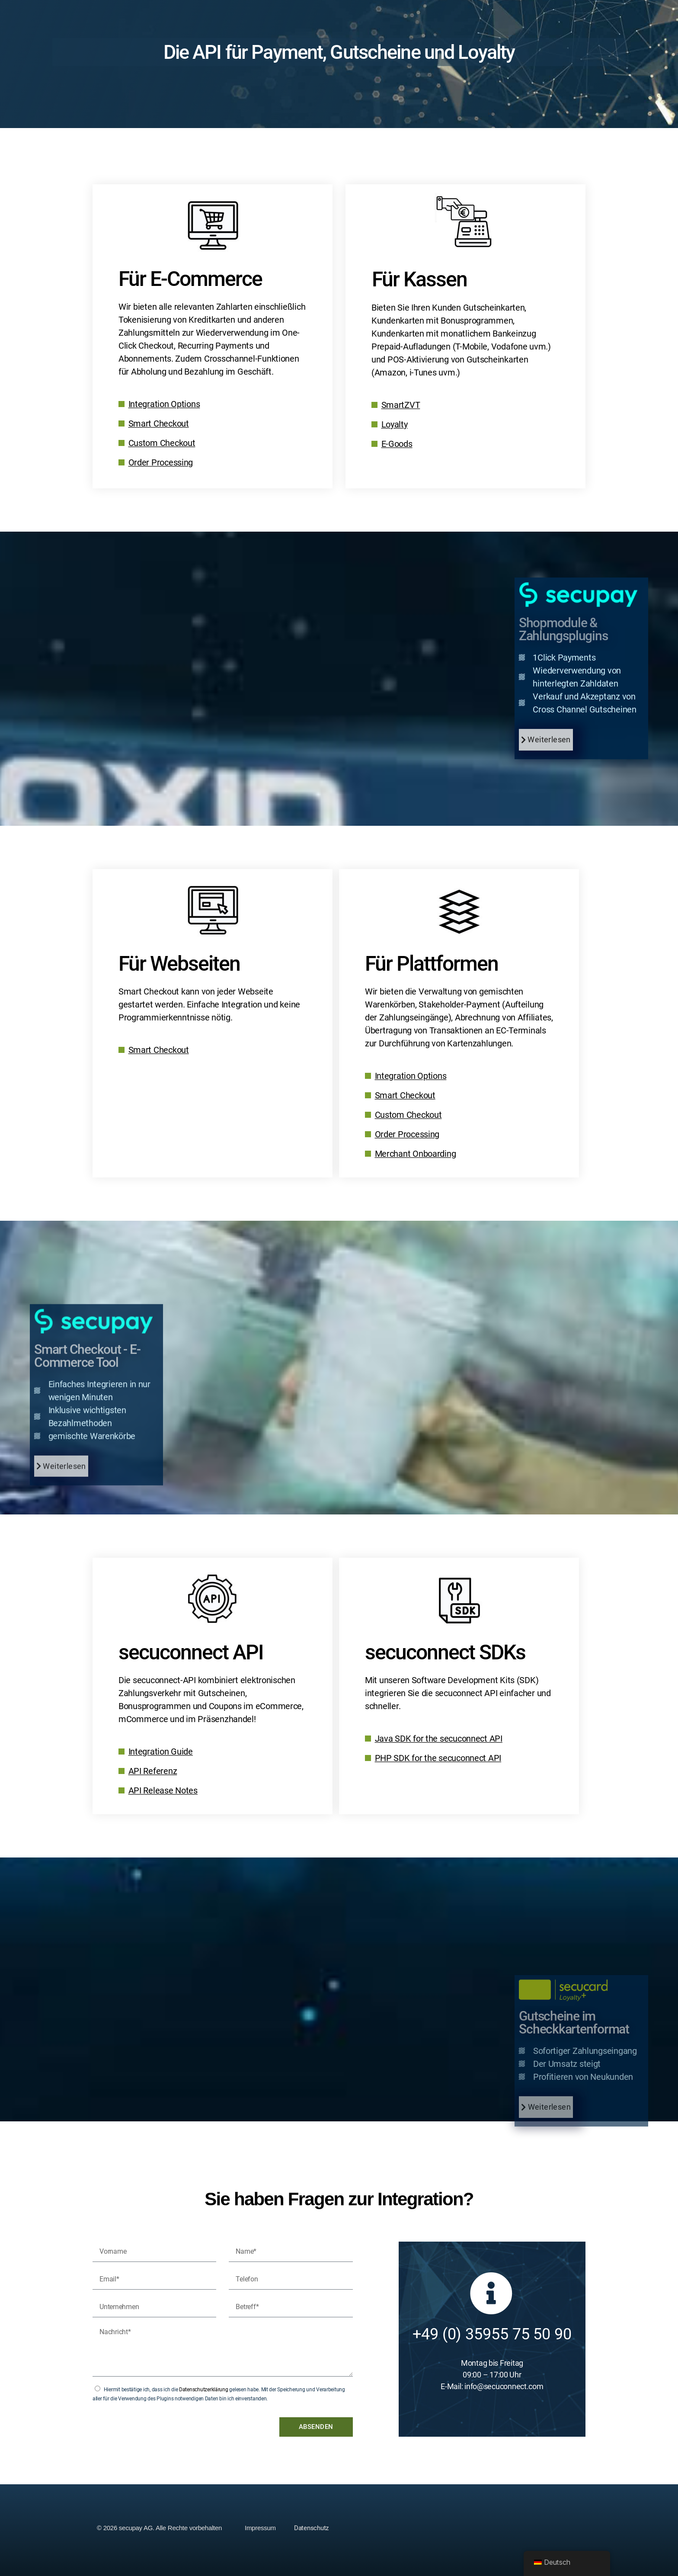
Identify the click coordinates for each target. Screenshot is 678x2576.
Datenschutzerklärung (203, 2390)
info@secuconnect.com (504, 2386)
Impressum (260, 2527)
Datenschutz (311, 2528)
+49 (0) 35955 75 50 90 (492, 2334)
